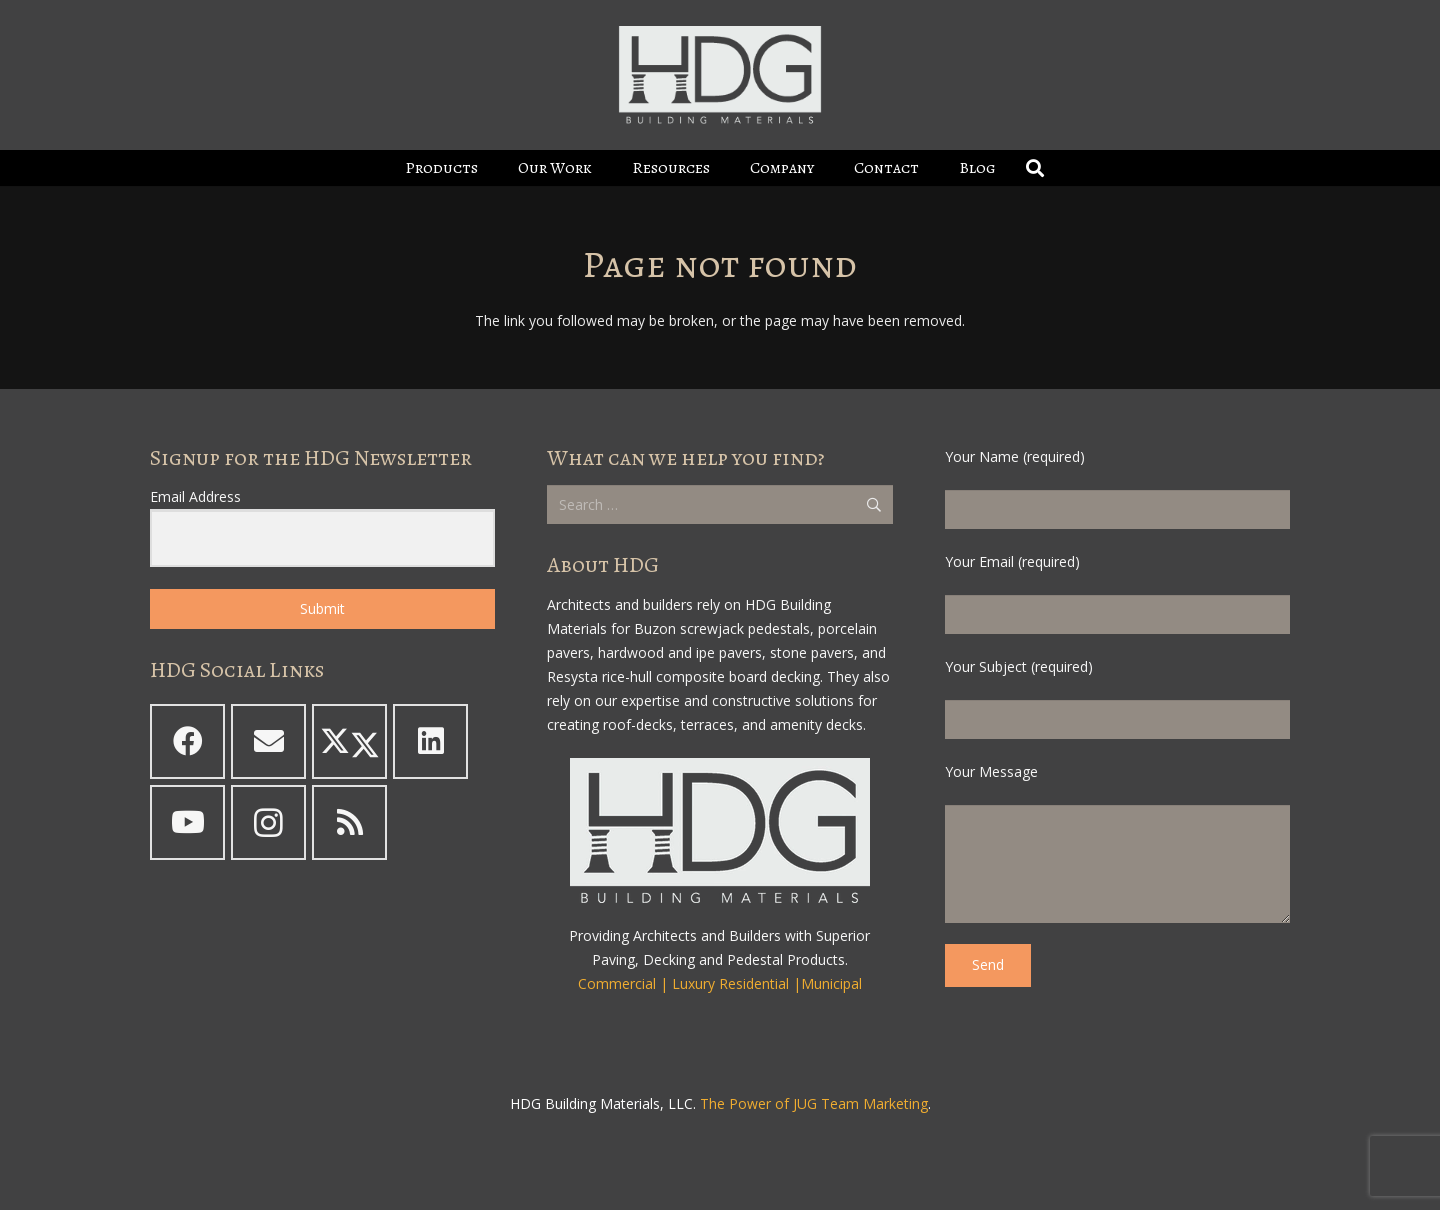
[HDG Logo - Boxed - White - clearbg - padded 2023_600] (719, 75)
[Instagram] (268, 822)
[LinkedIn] (430, 741)
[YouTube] (187, 822)
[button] (1036, 168)
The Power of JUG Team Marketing (814, 1103)
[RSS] (349, 822)
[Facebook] (187, 741)
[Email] (268, 741)
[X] (349, 741)
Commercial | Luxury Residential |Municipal (720, 983)
